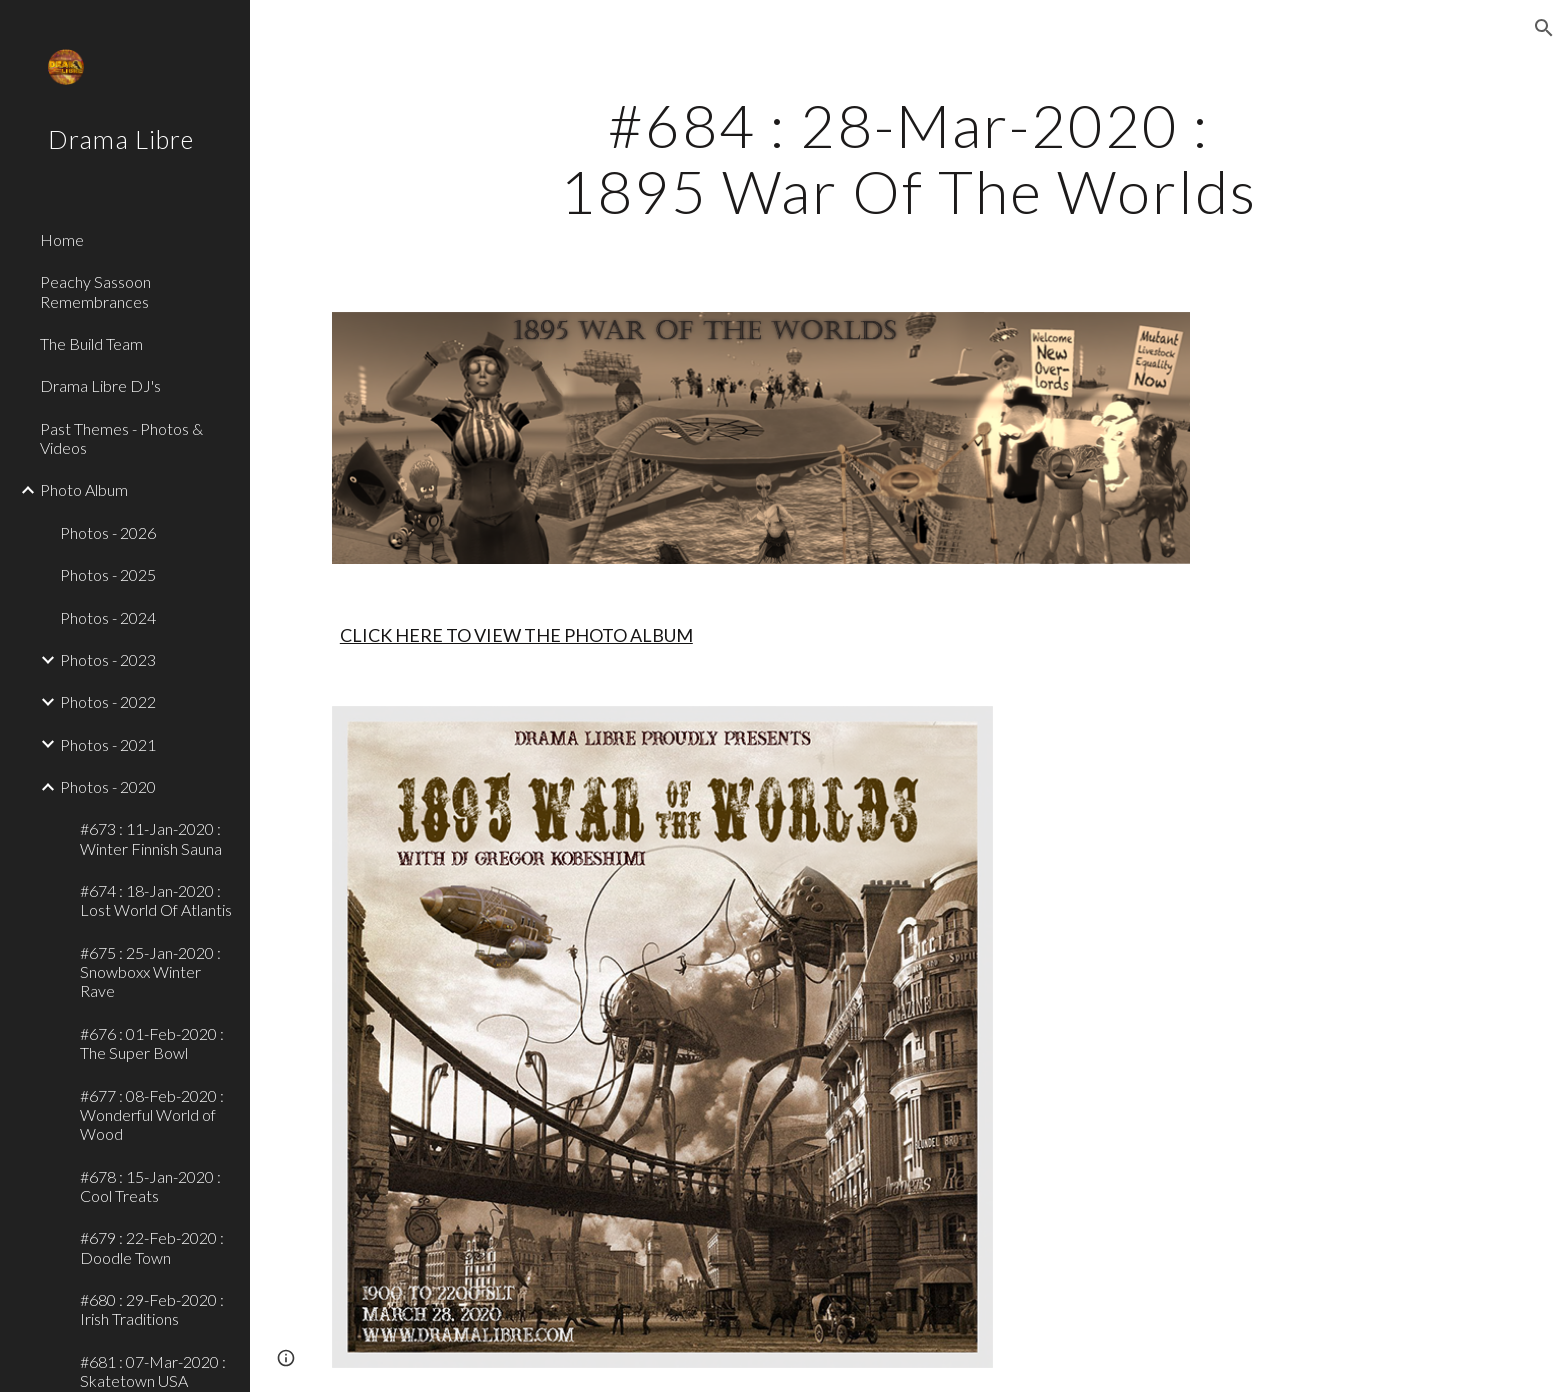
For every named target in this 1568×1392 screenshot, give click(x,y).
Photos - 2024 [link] (108, 617)
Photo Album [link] (84, 489)
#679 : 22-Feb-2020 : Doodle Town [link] (152, 1247)
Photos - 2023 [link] (108, 659)
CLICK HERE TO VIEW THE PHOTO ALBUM (516, 635)
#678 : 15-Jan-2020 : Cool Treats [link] (150, 1186)
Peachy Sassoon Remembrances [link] (95, 291)
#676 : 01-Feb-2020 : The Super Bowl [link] (152, 1043)
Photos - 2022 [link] (108, 701)
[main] (909, 158)
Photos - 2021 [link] (108, 744)
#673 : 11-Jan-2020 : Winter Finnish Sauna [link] (151, 838)
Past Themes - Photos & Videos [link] (121, 438)
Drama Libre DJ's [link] (100, 385)
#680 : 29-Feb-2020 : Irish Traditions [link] (152, 1309)
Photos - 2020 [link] (108, 786)
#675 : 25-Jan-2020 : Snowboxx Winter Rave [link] (150, 972)
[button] (1544, 28)
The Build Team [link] (91, 343)
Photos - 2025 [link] (108, 574)
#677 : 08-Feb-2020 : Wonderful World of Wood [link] (152, 1115)
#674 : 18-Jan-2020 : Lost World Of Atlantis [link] (156, 900)
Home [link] (62, 239)
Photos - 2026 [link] (108, 532)
